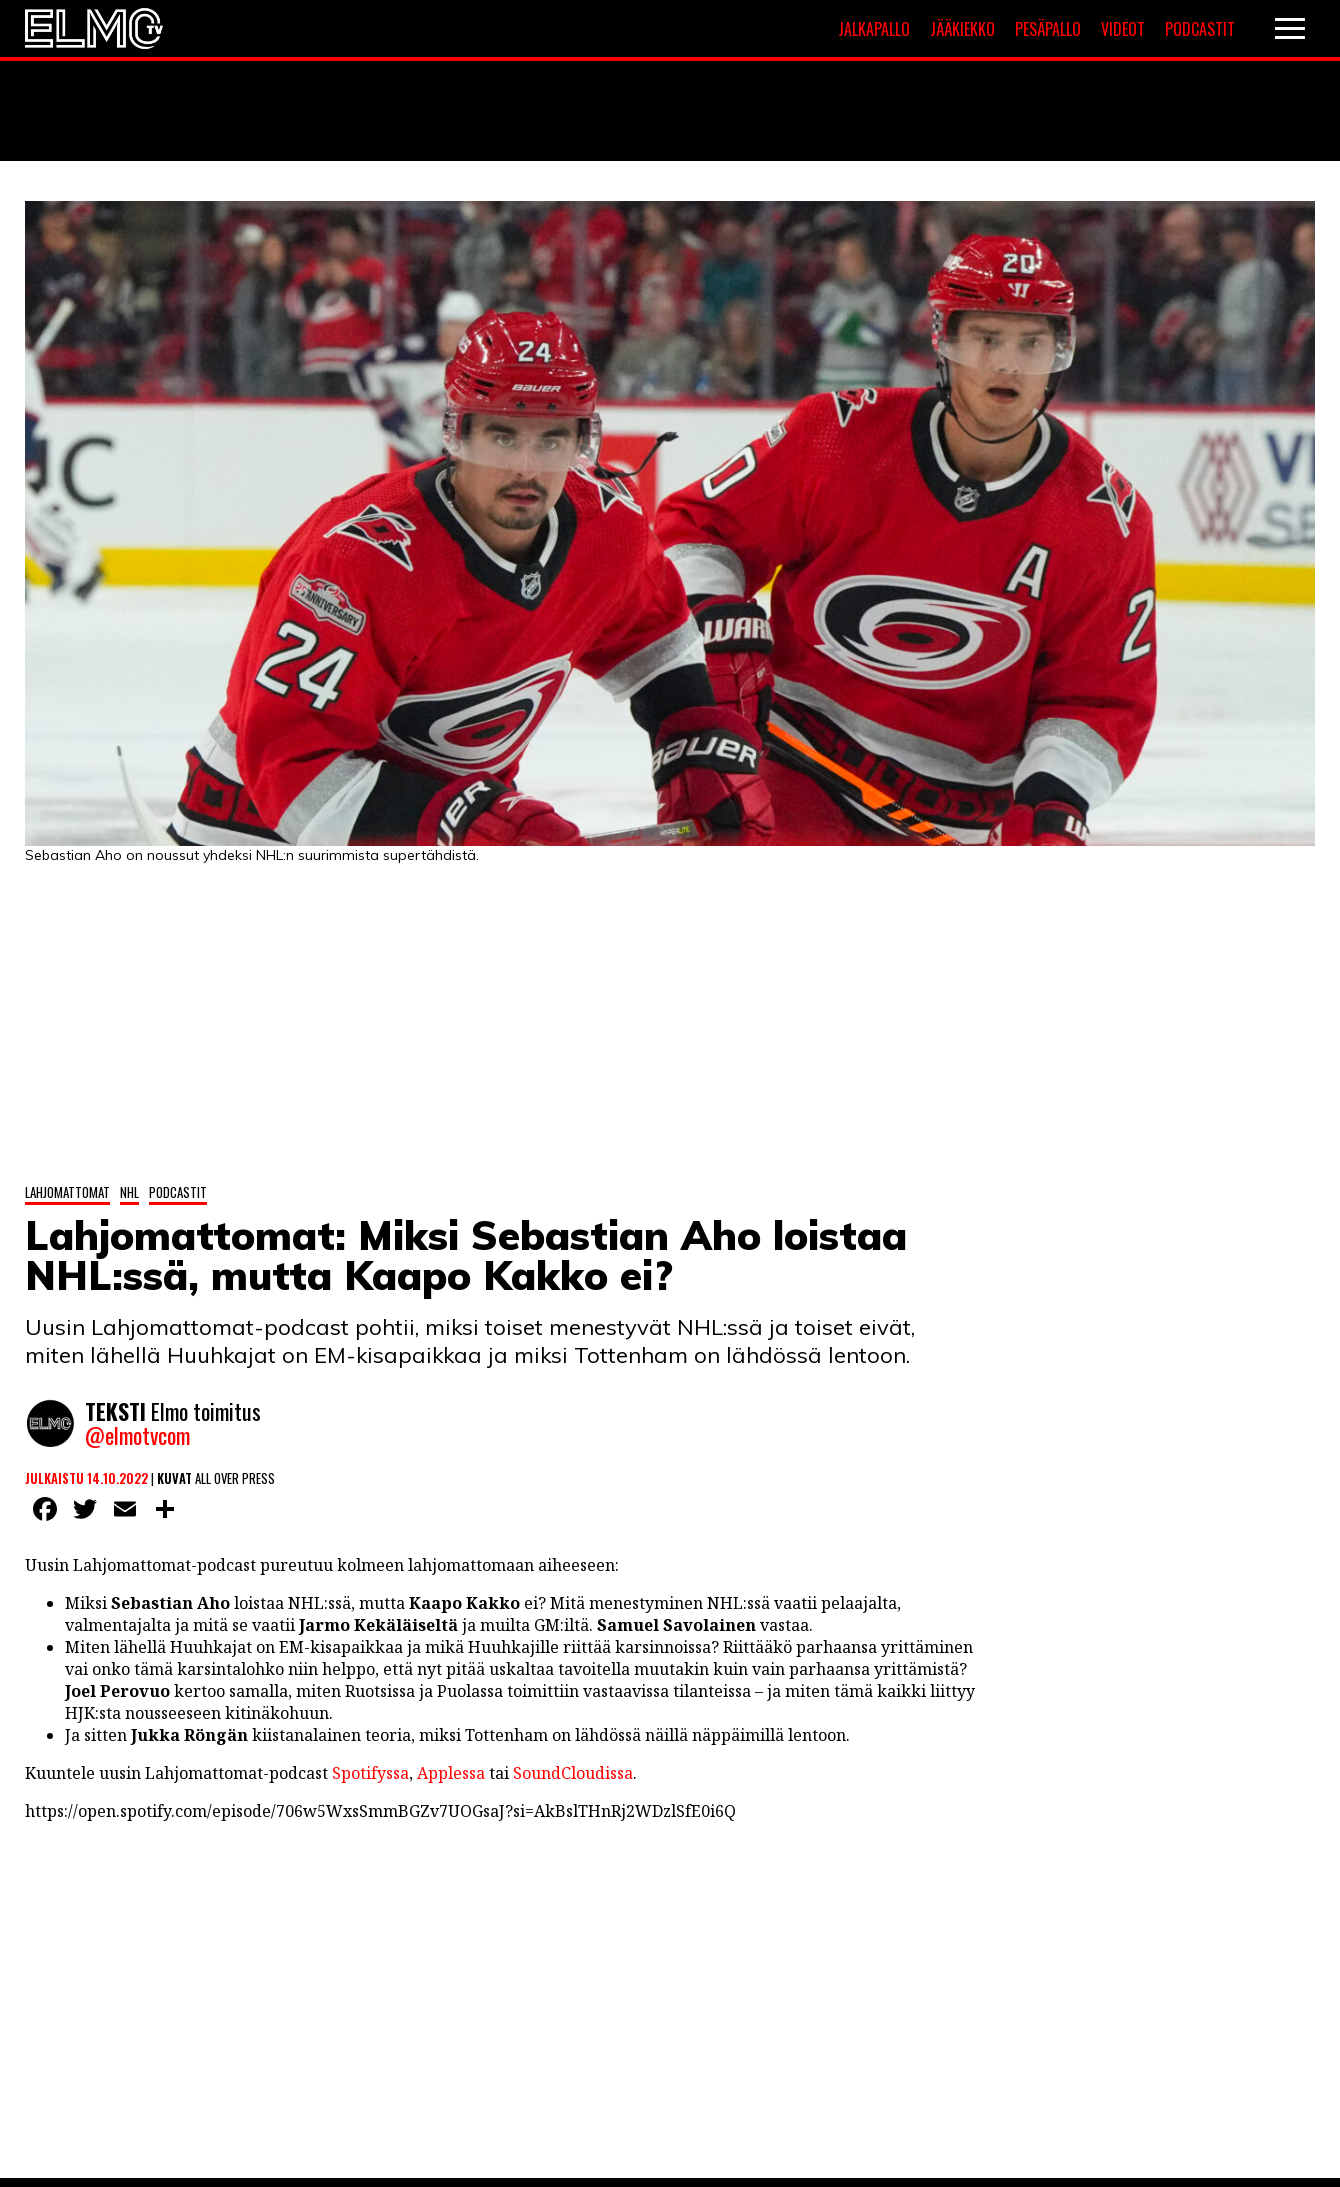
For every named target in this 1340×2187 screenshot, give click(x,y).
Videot (1123, 29)
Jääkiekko (962, 29)
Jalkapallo (874, 29)
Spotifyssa (370, 1773)
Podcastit (1200, 29)
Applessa (451, 1773)
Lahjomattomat (67, 1192)
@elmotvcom (137, 1435)
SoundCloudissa (573, 1773)
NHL (129, 1192)
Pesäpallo (1048, 29)
